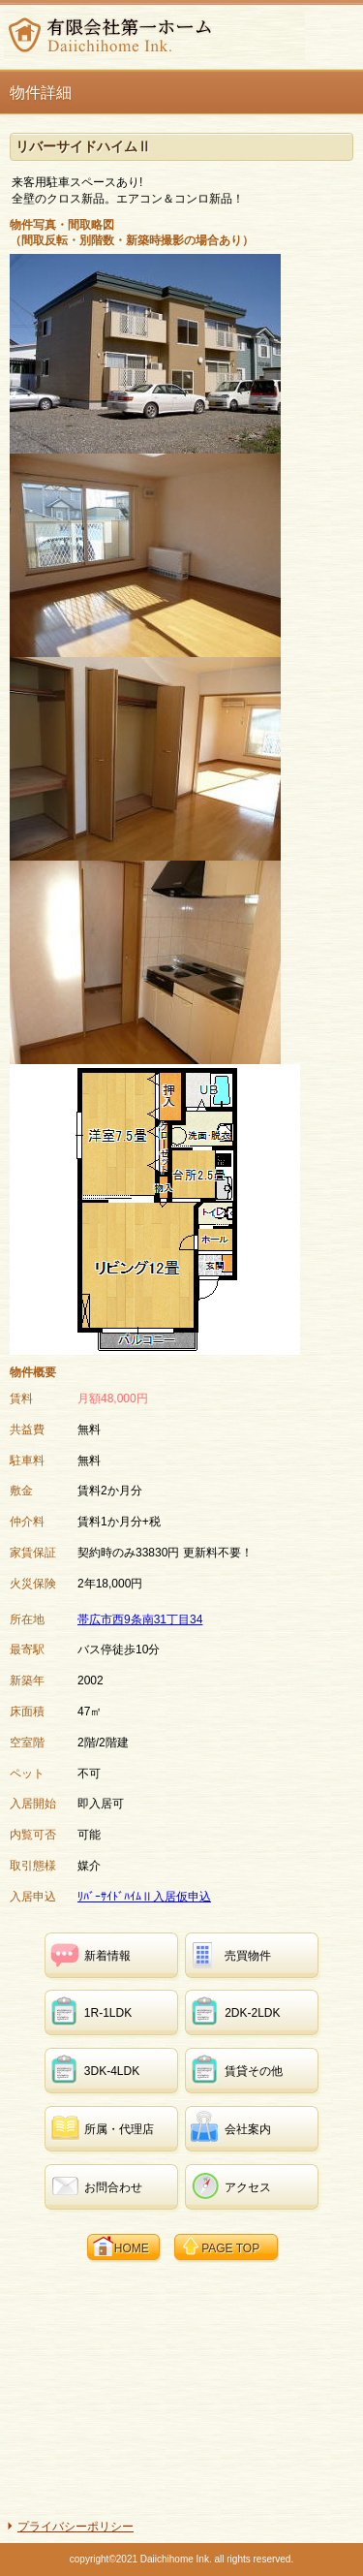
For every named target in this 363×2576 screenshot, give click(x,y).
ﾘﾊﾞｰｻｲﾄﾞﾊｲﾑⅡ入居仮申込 (144, 1896)
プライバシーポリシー (75, 2526)
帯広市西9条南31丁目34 (139, 1619)
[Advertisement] (182, 2388)
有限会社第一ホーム (154, 35)
